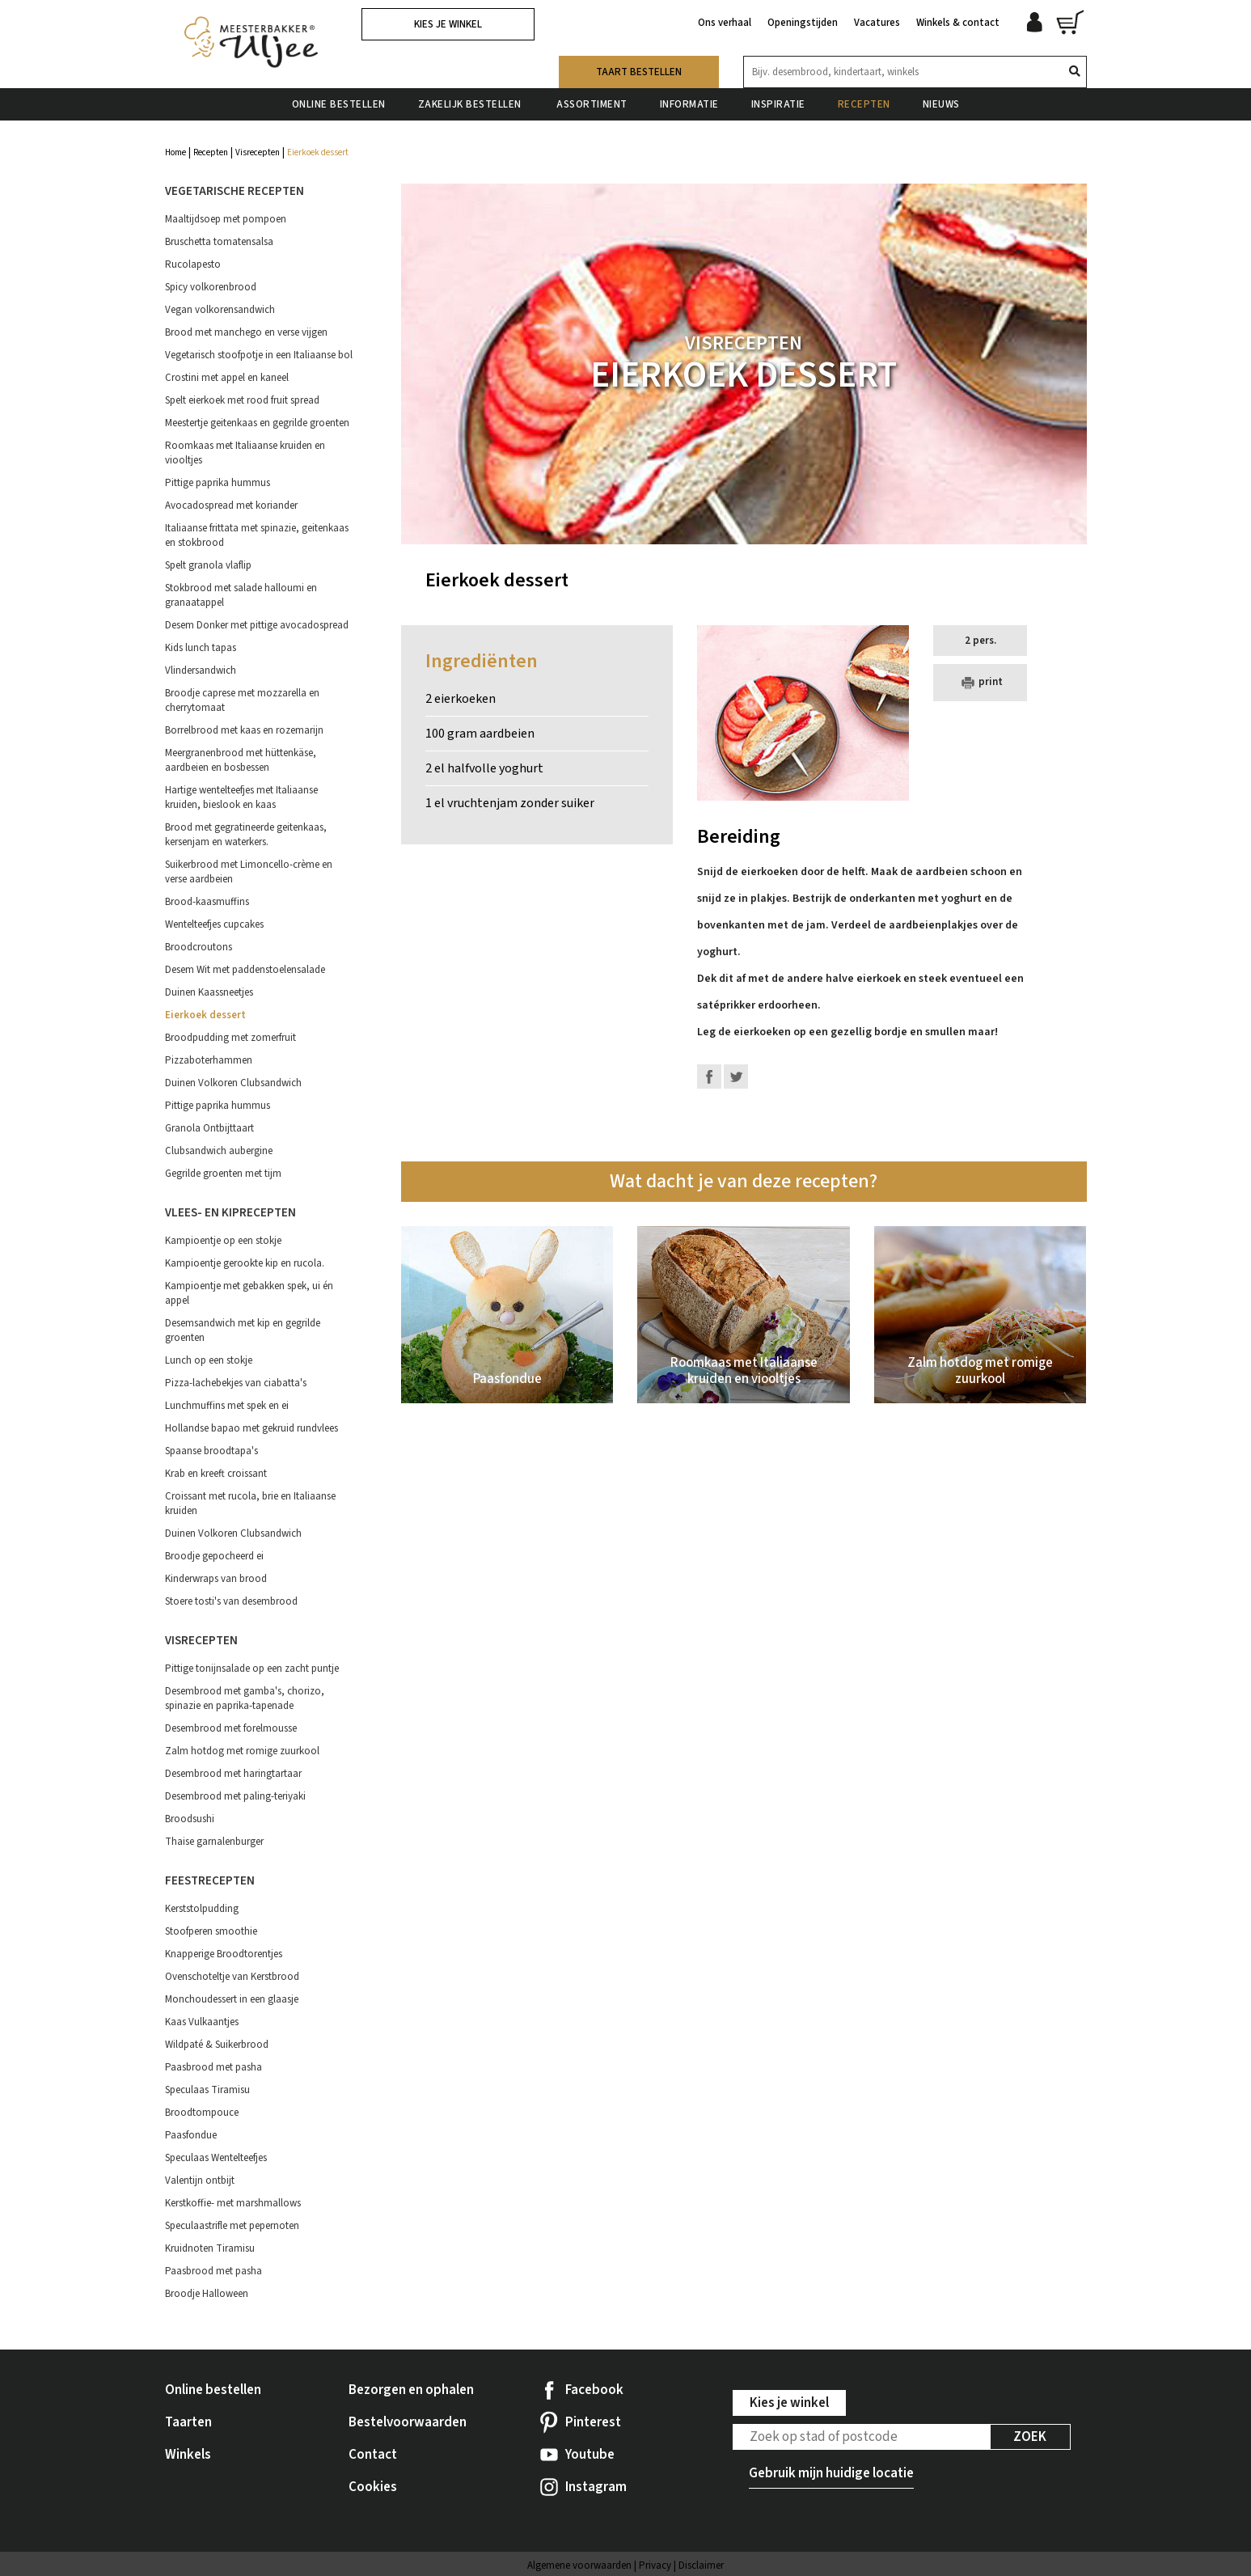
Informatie (689, 104)
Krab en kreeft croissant (216, 1473)
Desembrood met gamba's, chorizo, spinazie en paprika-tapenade (244, 1698)
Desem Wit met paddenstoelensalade (245, 969)
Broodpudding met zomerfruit (230, 1037)
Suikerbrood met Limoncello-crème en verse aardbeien (248, 871)
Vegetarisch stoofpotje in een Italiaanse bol (259, 355)
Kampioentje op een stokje (223, 1240)
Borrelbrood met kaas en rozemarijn (244, 730)
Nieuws (941, 104)
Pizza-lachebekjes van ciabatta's (235, 1383)
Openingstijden (802, 22)
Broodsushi (189, 1819)
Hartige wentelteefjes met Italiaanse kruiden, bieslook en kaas (241, 797)
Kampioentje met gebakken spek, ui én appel (249, 1293)
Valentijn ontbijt (200, 2180)
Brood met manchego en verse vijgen (246, 332)
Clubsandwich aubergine (219, 1151)
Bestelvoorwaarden (408, 2422)
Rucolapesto (193, 264)
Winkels (188, 2455)
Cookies (373, 2487)
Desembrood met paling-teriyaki (235, 1796)
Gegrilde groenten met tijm (223, 1173)
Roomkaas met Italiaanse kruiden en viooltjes (245, 452)
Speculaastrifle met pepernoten (232, 2226)
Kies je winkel (448, 24)
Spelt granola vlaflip (208, 565)
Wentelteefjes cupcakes (214, 924)
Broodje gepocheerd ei (214, 1556)
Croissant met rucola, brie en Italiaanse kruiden (250, 1503)
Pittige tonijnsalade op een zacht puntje (252, 1668)
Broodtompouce (202, 2112)
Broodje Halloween (206, 2293)
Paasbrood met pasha (213, 2067)
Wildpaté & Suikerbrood (216, 2044)
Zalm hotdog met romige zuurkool (242, 1751)
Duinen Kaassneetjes (209, 992)
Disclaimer (701, 2565)
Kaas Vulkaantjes (202, 2022)
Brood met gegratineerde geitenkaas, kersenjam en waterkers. (246, 834)
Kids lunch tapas (200, 648)
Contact (373, 2455)
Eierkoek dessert (205, 1015)
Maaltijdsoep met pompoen (225, 219)
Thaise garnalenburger (214, 1841)
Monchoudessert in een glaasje (231, 1999)
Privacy (655, 2565)
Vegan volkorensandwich (220, 309)
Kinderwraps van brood (216, 1578)
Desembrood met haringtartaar (233, 1773)
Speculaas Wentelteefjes (216, 2158)
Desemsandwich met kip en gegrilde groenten (242, 1330)
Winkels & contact (958, 22)
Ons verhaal (724, 22)
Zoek (1029, 2437)
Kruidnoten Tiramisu (210, 2248)
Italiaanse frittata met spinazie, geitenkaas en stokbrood (257, 535)
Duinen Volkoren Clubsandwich (233, 1083)
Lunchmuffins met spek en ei (227, 1405)
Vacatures (877, 22)
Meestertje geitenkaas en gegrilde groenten (257, 423)
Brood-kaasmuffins (207, 902)
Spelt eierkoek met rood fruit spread (242, 400)
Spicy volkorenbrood (210, 287)
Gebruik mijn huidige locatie (831, 2473)
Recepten (864, 104)
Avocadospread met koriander (231, 505)
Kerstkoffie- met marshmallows (233, 2203)
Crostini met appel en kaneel (227, 377)
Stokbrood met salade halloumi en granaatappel (241, 595)
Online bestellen (339, 104)
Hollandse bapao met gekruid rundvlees (251, 1428)
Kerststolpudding (202, 1908)
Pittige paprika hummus (217, 483)
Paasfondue (191, 2135)
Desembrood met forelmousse (231, 1728)
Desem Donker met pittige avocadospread (257, 625)
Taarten (188, 2422)
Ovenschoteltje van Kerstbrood (232, 1976)
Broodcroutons (198, 947)
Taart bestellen (639, 72)
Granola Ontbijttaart (209, 1128)
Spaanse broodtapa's (211, 1451)
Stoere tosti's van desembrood (231, 1601)
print (980, 682)
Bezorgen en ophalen (411, 2390)
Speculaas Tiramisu (207, 2090)
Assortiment (592, 104)
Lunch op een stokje (208, 1360)
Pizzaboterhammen (208, 1060)
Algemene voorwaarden (579, 2565)
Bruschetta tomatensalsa (219, 242)
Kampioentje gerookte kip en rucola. (244, 1263)
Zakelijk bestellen (471, 104)
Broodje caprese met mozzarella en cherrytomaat (242, 700)
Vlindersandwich (200, 670)
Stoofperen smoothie (211, 1931)
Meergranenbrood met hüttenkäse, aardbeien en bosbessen (240, 760)
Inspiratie (778, 104)
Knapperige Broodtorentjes (223, 1954)
